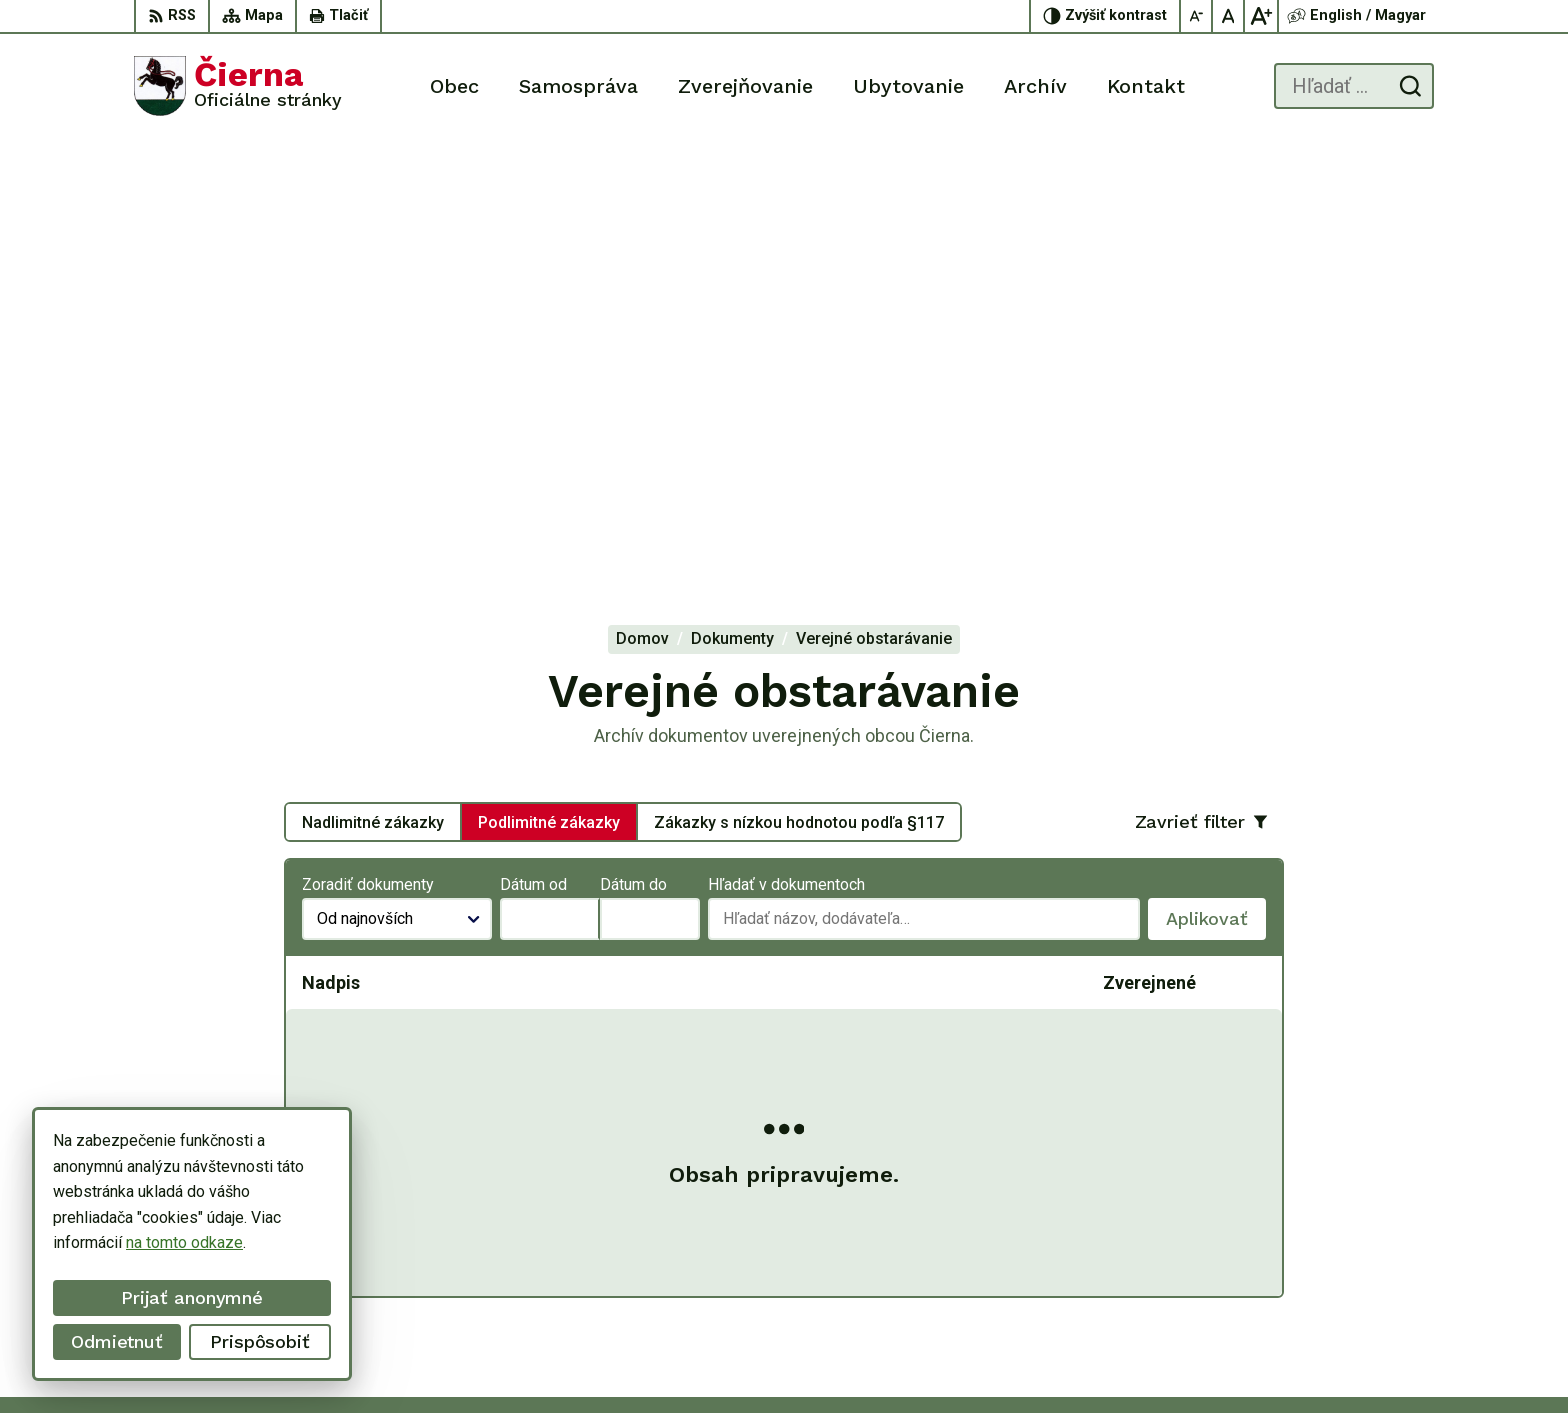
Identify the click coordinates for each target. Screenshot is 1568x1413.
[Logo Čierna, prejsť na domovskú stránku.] (238, 86)
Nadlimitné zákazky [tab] (373, 384)
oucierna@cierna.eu (1366, 1268)
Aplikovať (1216, 487)
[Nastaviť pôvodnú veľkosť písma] (1229, 16)
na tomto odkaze (184, 1242)
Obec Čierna (1137, 1359)
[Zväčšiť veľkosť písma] (1261, 16)
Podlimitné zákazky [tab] (549, 384)
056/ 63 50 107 (1353, 1246)
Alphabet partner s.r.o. (886, 1359)
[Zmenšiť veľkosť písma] (1197, 16)
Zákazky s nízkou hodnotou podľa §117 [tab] (799, 384)
